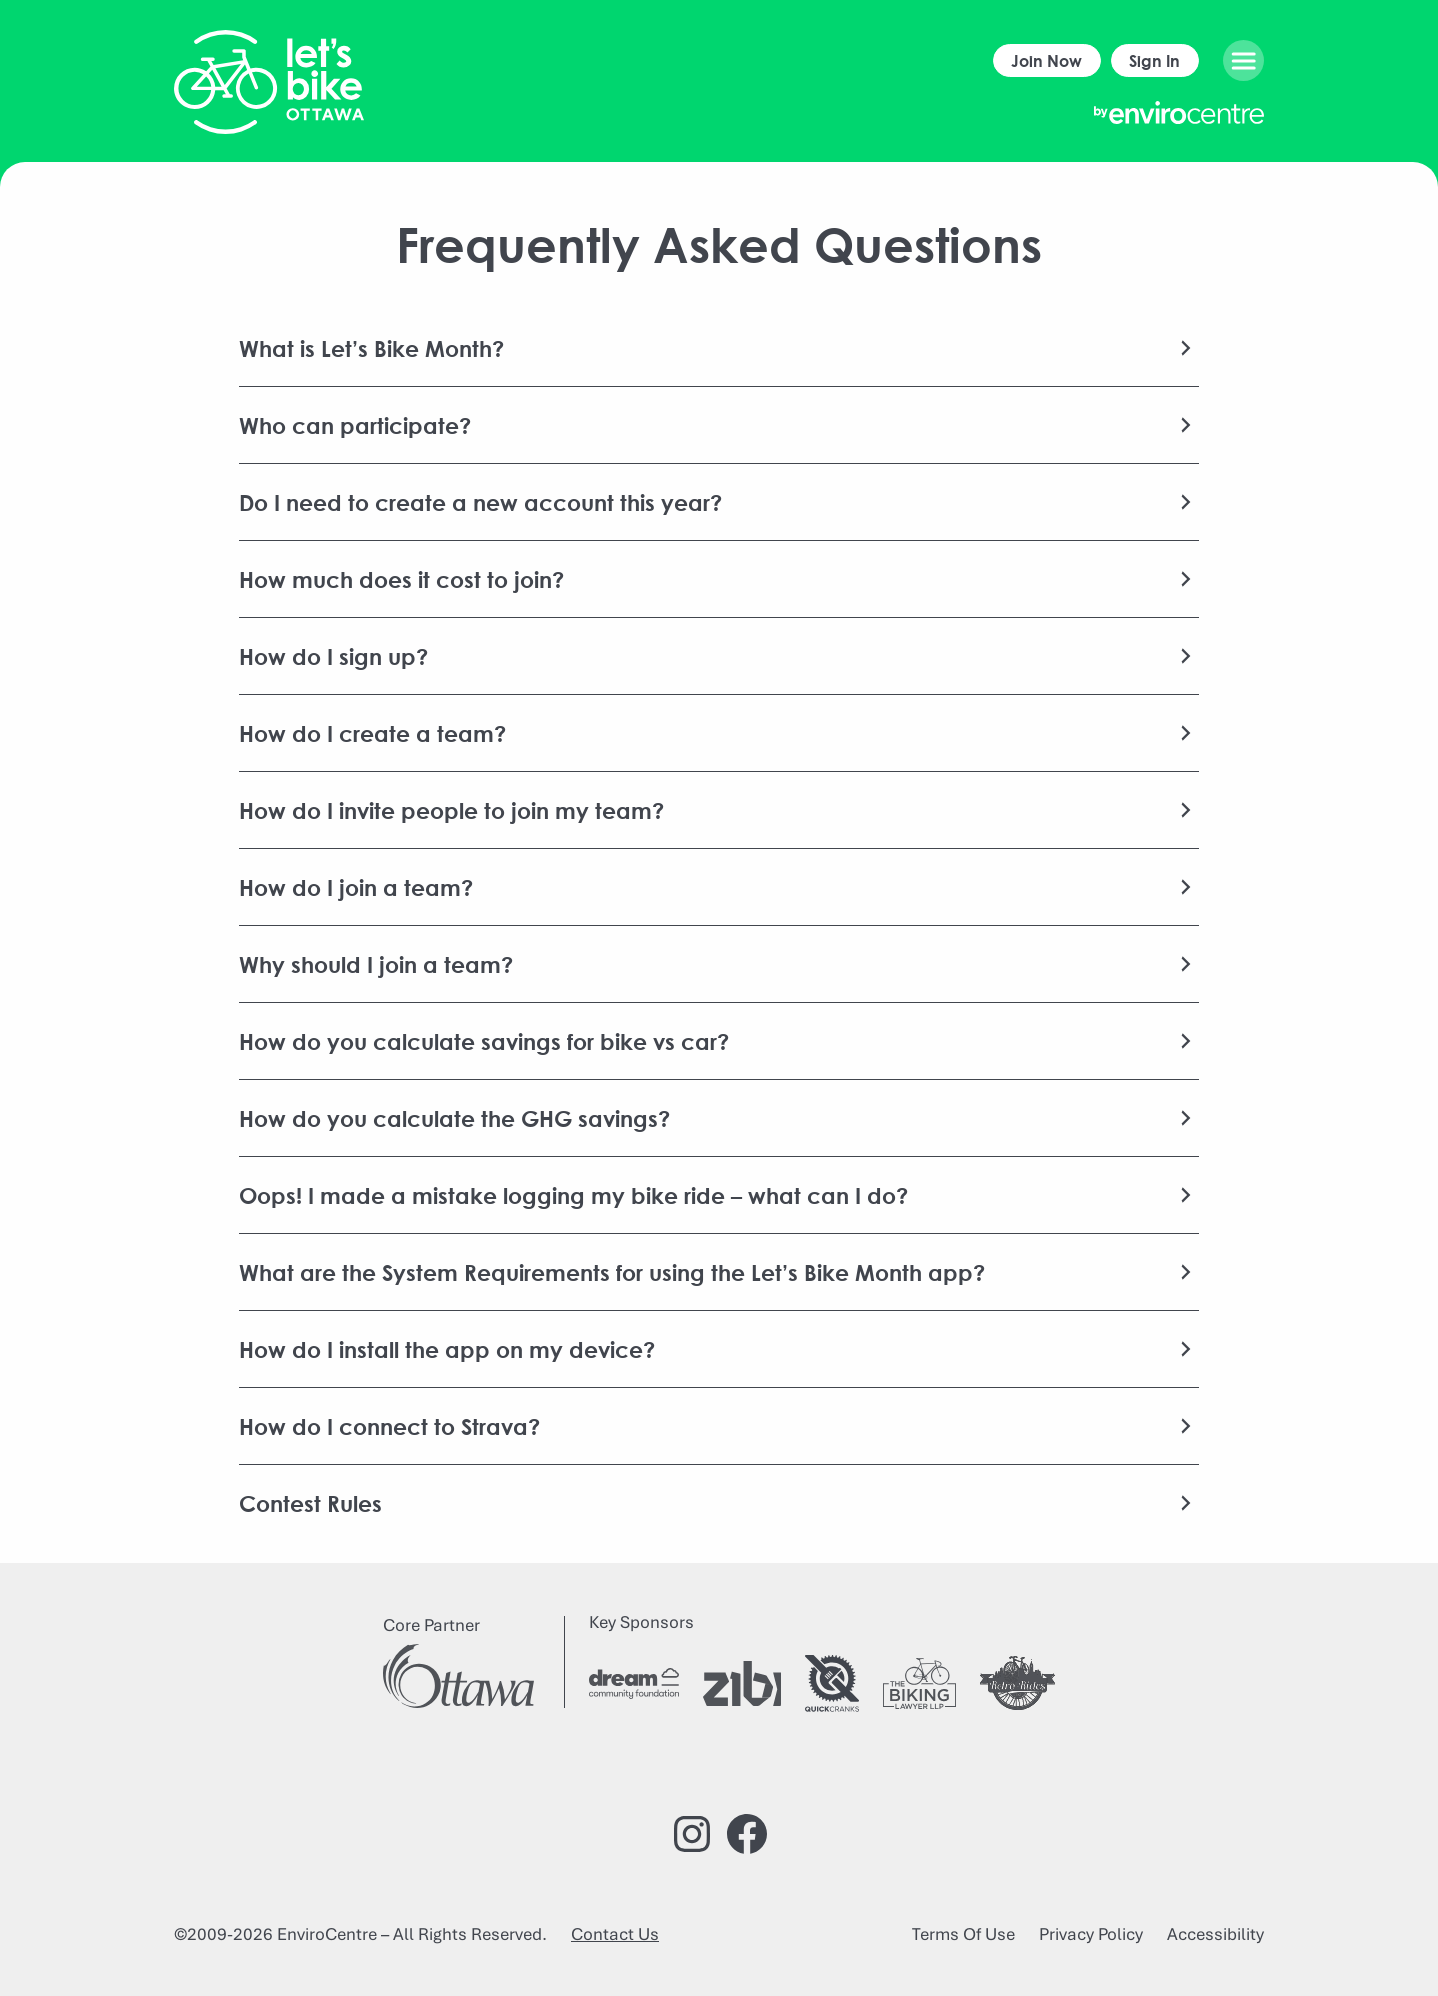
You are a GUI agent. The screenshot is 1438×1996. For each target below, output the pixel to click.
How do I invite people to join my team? (451, 810)
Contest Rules (310, 1503)
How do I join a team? (356, 887)
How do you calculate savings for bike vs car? (484, 1041)
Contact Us (615, 1934)
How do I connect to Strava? (389, 1426)
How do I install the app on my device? (447, 1349)
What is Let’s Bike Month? (371, 348)
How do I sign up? (333, 656)
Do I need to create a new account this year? (480, 502)
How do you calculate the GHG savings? (454, 1118)
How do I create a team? (372, 733)
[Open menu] (1243, 60)
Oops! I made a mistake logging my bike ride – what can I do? (573, 1195)
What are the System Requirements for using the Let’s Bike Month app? (612, 1272)
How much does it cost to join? (401, 579)
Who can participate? (355, 425)
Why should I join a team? (376, 964)
